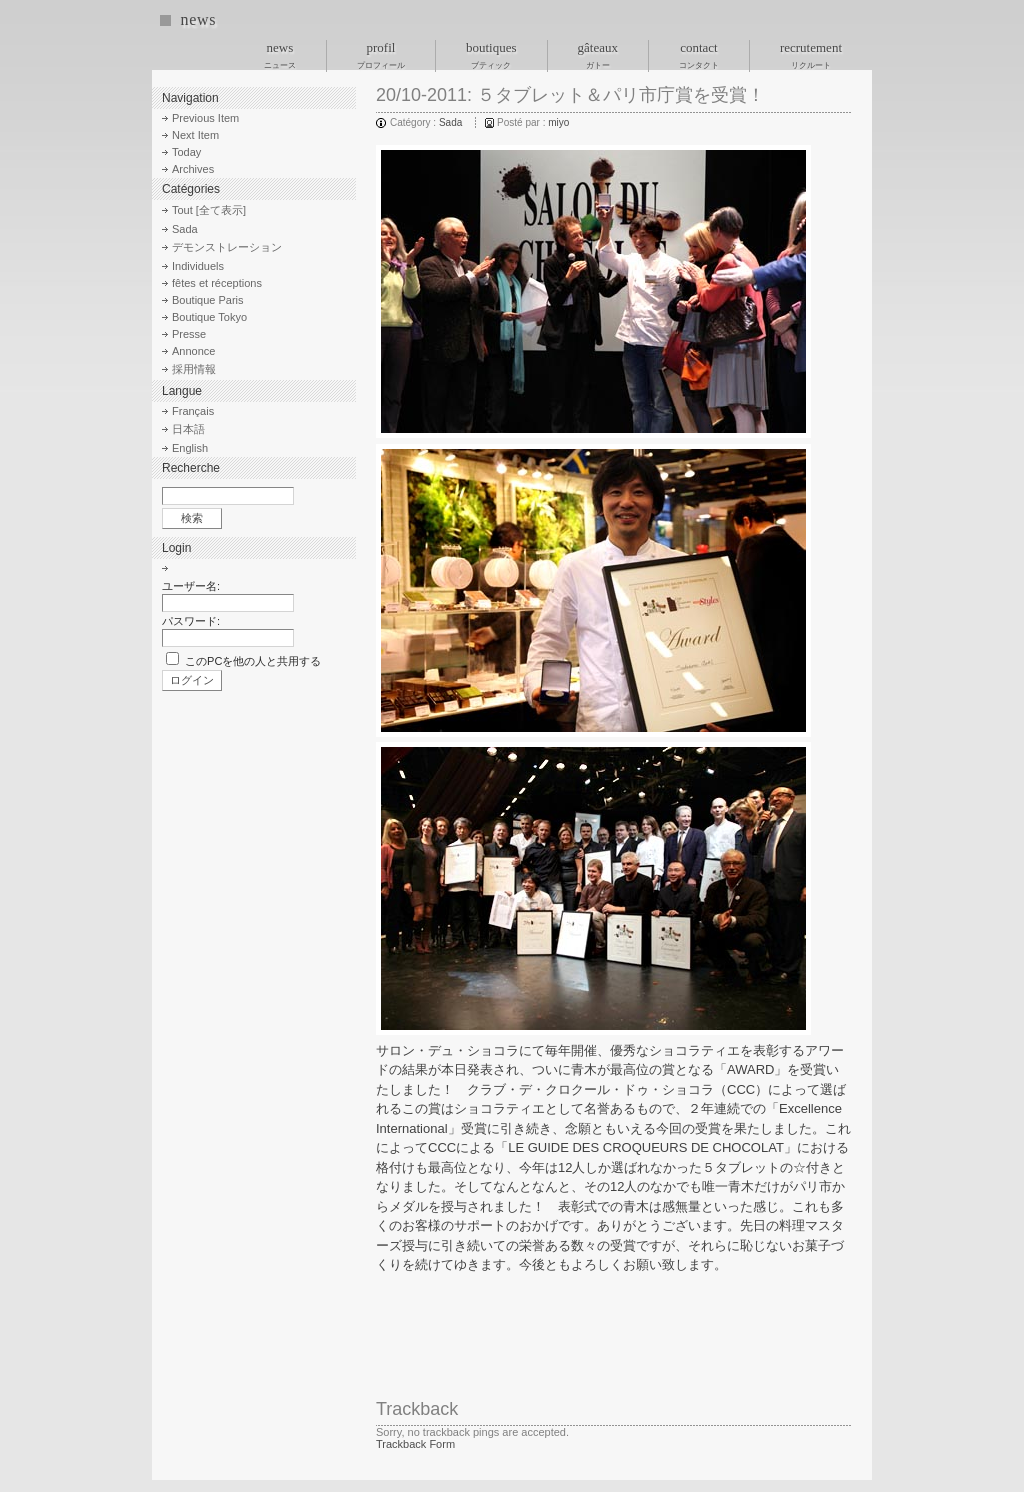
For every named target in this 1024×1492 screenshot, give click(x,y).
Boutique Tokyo (209, 317)
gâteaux (598, 55)
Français (193, 411)
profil (381, 55)
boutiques (491, 55)
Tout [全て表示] (209, 210)
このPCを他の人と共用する (253, 661)
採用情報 (194, 369)
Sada (450, 122)
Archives (193, 169)
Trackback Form (415, 1444)
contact (699, 55)
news (198, 19)
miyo (558, 122)
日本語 (188, 429)
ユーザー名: (191, 586)
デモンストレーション (227, 247)
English (190, 448)
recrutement (811, 55)
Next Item (195, 135)
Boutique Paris (208, 300)
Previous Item (205, 118)
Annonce (193, 351)
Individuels (198, 266)
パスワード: (191, 621)
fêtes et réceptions (217, 283)
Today (186, 152)
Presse (189, 334)
